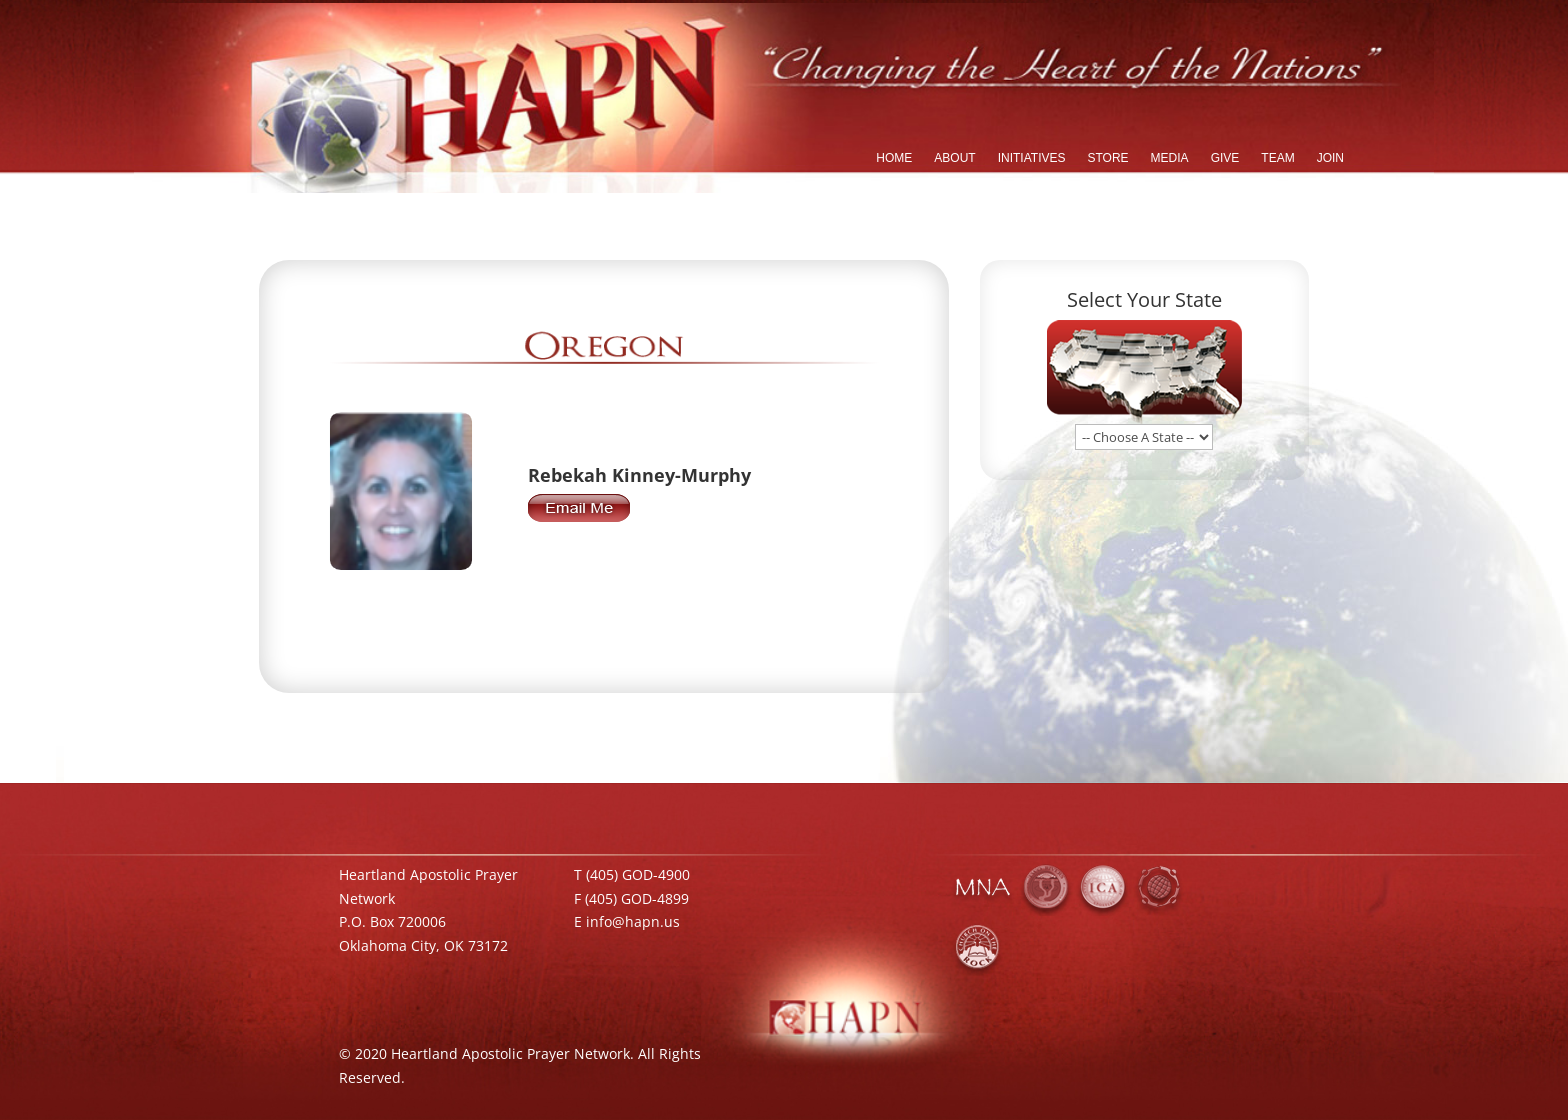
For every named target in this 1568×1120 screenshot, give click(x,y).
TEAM (1277, 158)
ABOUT (954, 158)
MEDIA (1170, 158)
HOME (894, 158)
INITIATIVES (1032, 158)
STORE (1107, 158)
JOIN (1330, 158)
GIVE (1225, 158)
